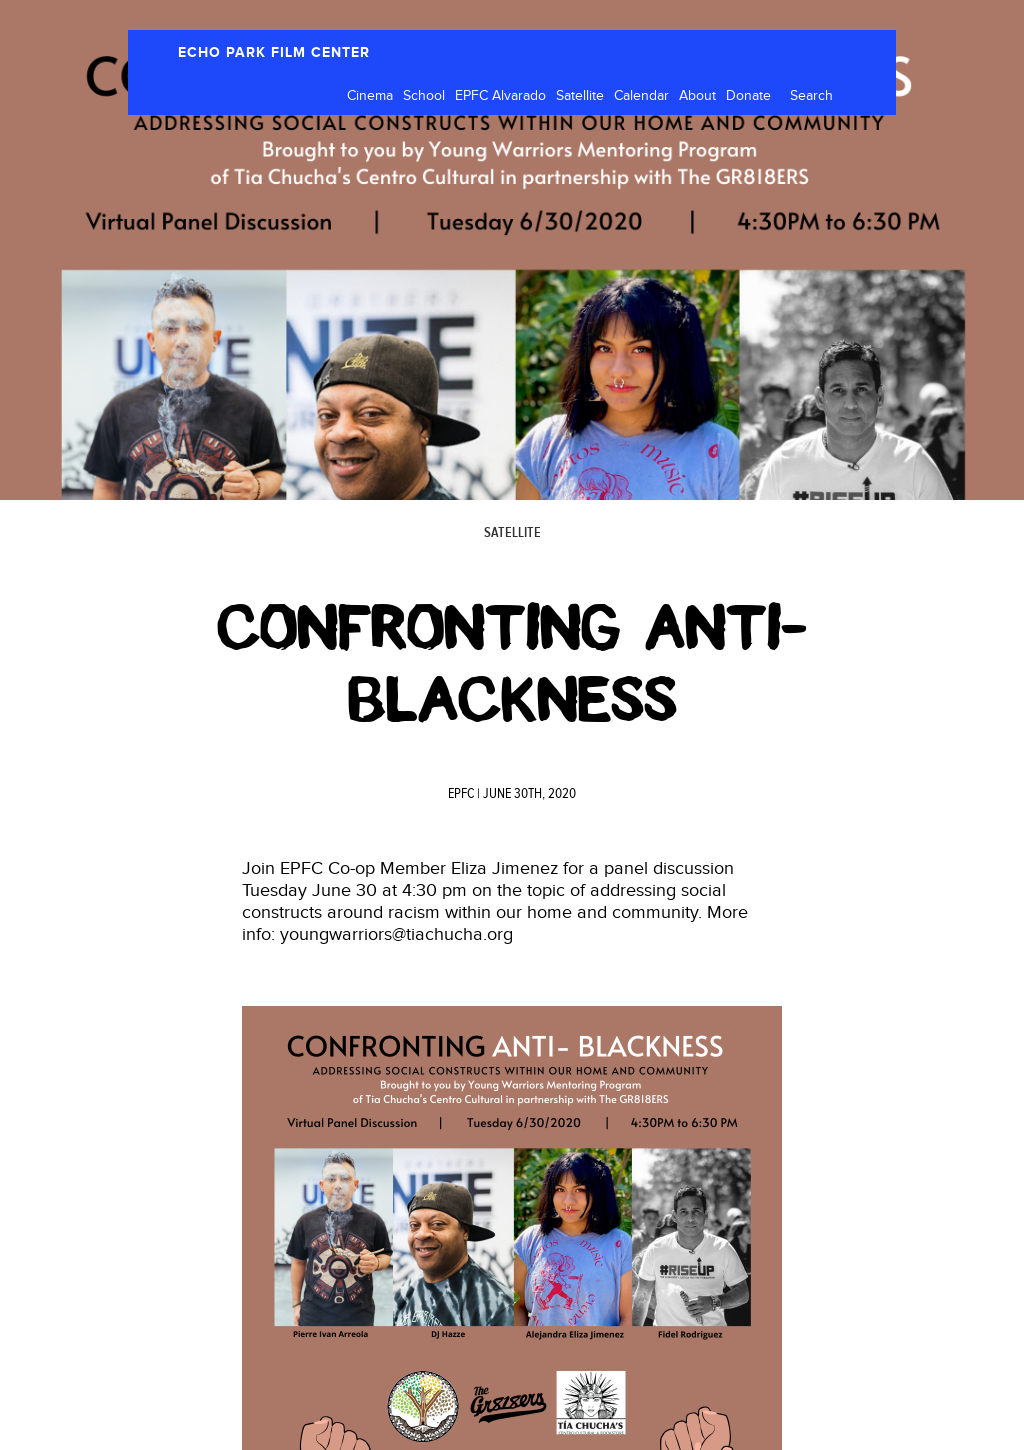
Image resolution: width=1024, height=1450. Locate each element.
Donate (748, 96)
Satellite (580, 96)
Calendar (641, 96)
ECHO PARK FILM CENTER (274, 52)
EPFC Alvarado (500, 96)
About (697, 96)
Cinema (370, 96)
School (424, 96)
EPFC (461, 794)
